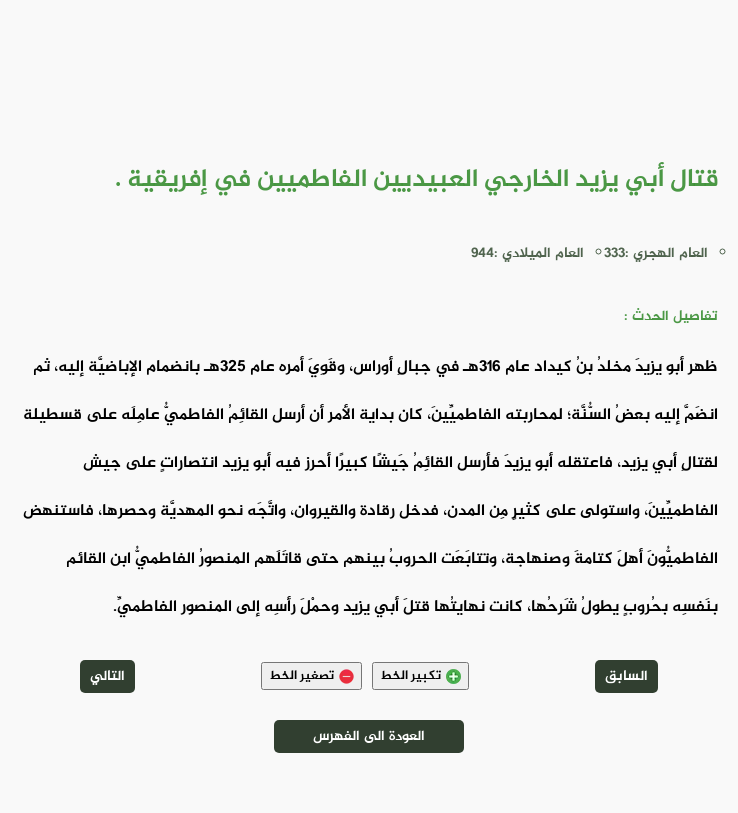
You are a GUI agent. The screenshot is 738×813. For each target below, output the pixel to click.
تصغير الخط (311, 676)
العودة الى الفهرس (369, 736)
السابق (626, 676)
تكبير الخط (420, 676)
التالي (107, 676)
